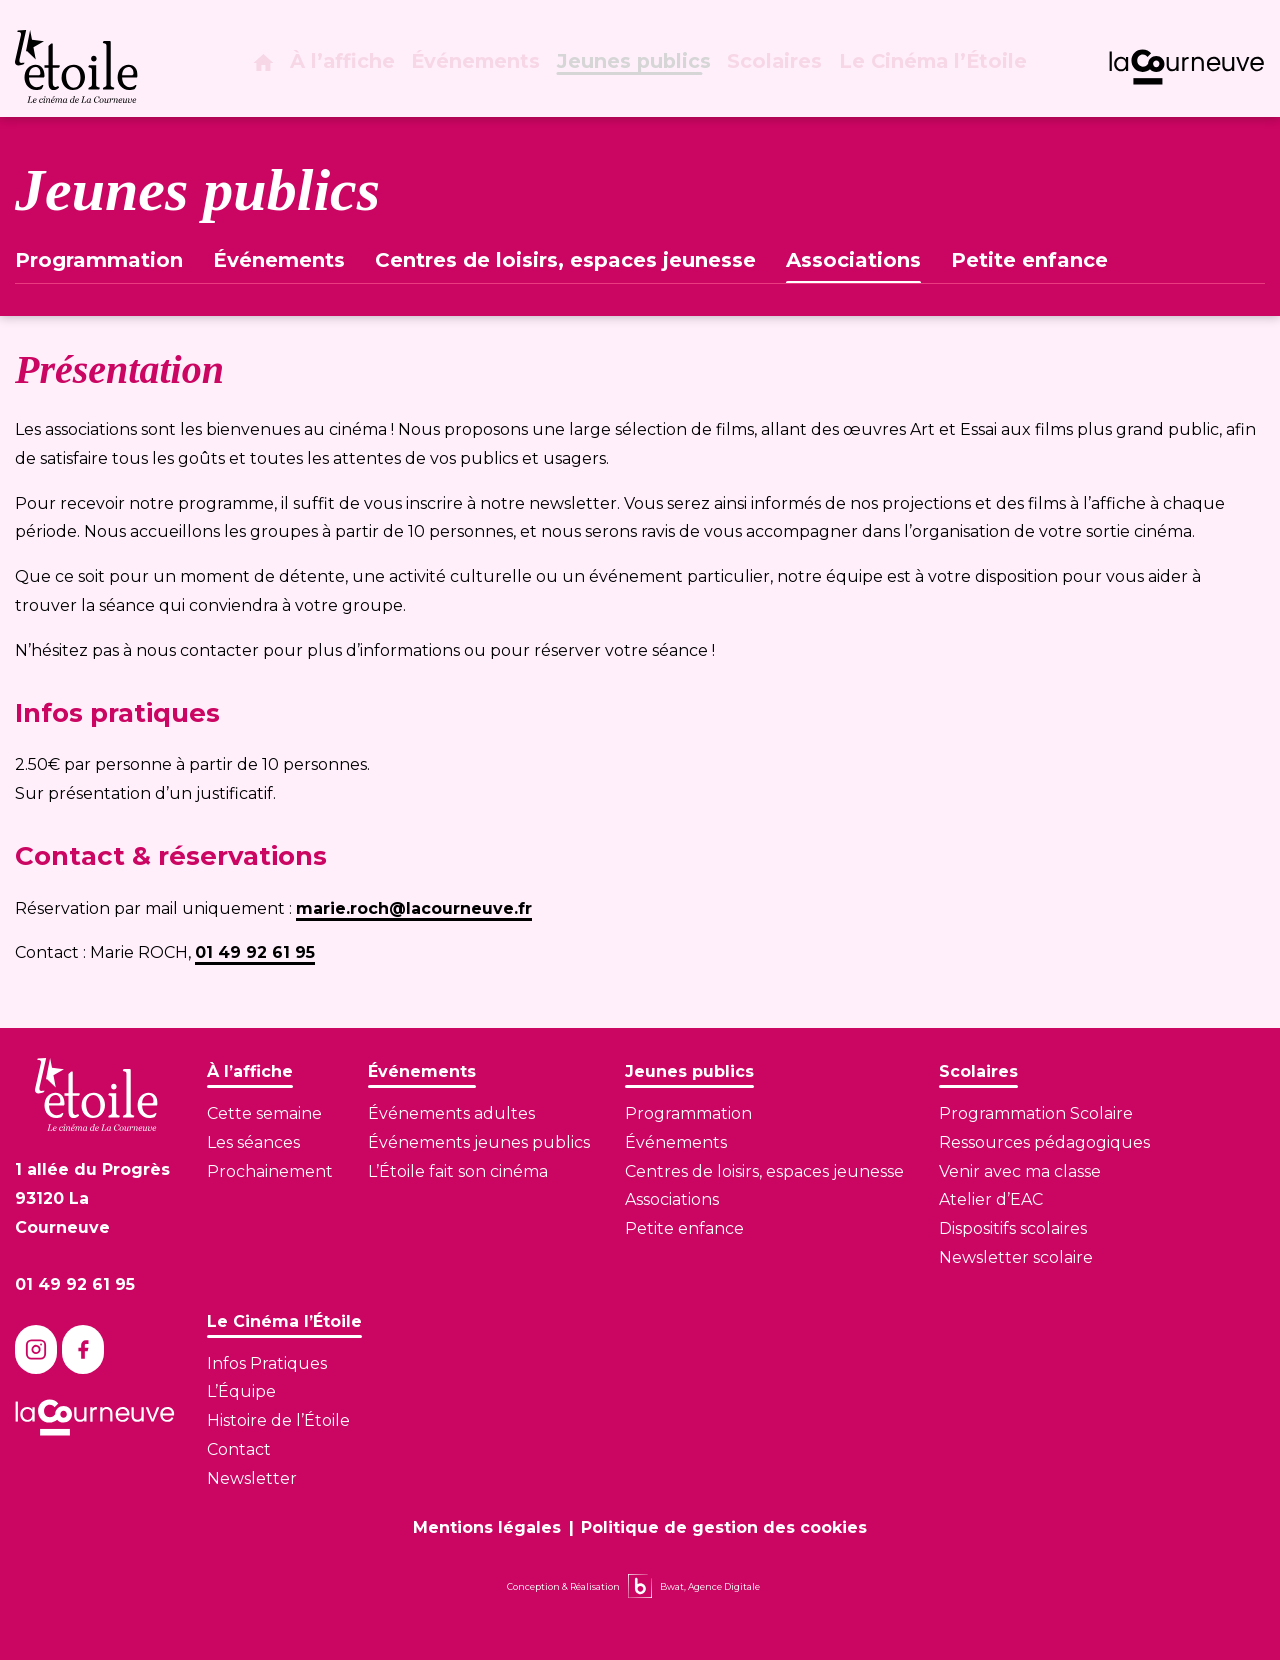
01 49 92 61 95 (255, 952)
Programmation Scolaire (1036, 1113)
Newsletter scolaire (1016, 1257)
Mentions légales (487, 1527)
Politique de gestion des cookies (724, 1527)
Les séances (253, 1142)
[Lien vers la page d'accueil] (96, 1094)
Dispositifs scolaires (1013, 1228)
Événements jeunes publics (479, 1142)
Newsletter (252, 1478)
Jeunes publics (641, 68)
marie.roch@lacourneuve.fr (414, 908)
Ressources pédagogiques (1044, 1142)
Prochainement (270, 1171)
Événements (486, 68)
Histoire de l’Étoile (278, 1420)
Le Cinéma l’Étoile (934, 68)
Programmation (99, 260)
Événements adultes (451, 1113)
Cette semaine (264, 1113)
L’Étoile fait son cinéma (458, 1171)
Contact (239, 1449)
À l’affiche (353, 68)
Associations (853, 260)
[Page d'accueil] (271, 68)
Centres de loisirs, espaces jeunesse (565, 260)
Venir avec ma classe (1020, 1171)
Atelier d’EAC (991, 1199)
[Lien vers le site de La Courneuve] (1187, 67)
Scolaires (780, 68)
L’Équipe (241, 1391)
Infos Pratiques (267, 1363)
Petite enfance (1029, 260)
